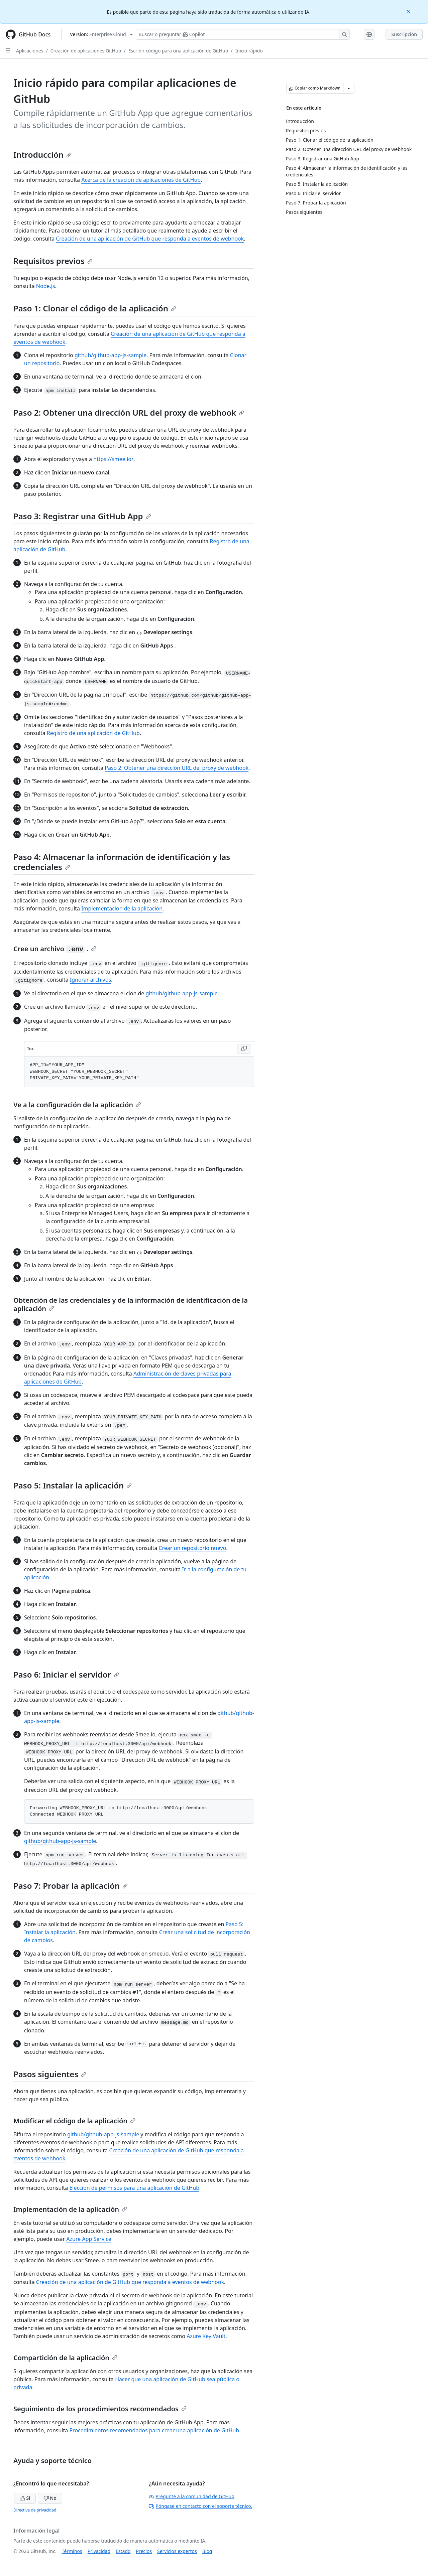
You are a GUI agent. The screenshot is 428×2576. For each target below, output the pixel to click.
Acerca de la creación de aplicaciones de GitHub (141, 179)
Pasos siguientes (49, 2074)
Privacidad (99, 2551)
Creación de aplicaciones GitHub (85, 50)
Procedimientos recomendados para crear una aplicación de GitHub (154, 2430)
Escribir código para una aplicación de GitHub (178, 50)
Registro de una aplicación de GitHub (93, 733)
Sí (25, 2498)
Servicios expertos (177, 2551)
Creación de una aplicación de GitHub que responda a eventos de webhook (150, 238)
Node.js (45, 286)
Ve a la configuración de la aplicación (77, 1104)
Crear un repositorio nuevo (192, 1548)
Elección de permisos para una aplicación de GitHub (134, 2187)
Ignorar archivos (90, 979)
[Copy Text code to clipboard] (244, 1048)
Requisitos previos (53, 260)
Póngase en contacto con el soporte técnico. (200, 2506)
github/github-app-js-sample (110, 355)
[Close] (409, 11)
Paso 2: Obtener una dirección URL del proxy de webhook (128, 412)
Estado (123, 2551)
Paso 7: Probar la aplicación (70, 1885)
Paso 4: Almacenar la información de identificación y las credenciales (121, 861)
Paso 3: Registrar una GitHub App (82, 516)
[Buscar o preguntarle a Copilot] (243, 34)
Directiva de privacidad (34, 2510)
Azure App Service (88, 2239)
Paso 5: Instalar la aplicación (72, 1485)
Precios (144, 2551)
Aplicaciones (29, 50)
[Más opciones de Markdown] (348, 88)
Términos (72, 2551)
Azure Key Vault (206, 2336)
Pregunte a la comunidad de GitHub (191, 2496)
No (50, 2498)
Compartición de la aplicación (65, 2357)
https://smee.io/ (113, 459)
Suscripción (404, 34)
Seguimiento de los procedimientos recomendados (100, 2408)
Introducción (42, 154)
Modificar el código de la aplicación (74, 2120)
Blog (207, 2551)
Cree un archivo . (54, 948)
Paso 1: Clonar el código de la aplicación (94, 308)
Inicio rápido (249, 50)
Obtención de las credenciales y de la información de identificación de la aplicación (130, 1304)
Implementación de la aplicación (122, 908)
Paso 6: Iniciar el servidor (66, 1674)
